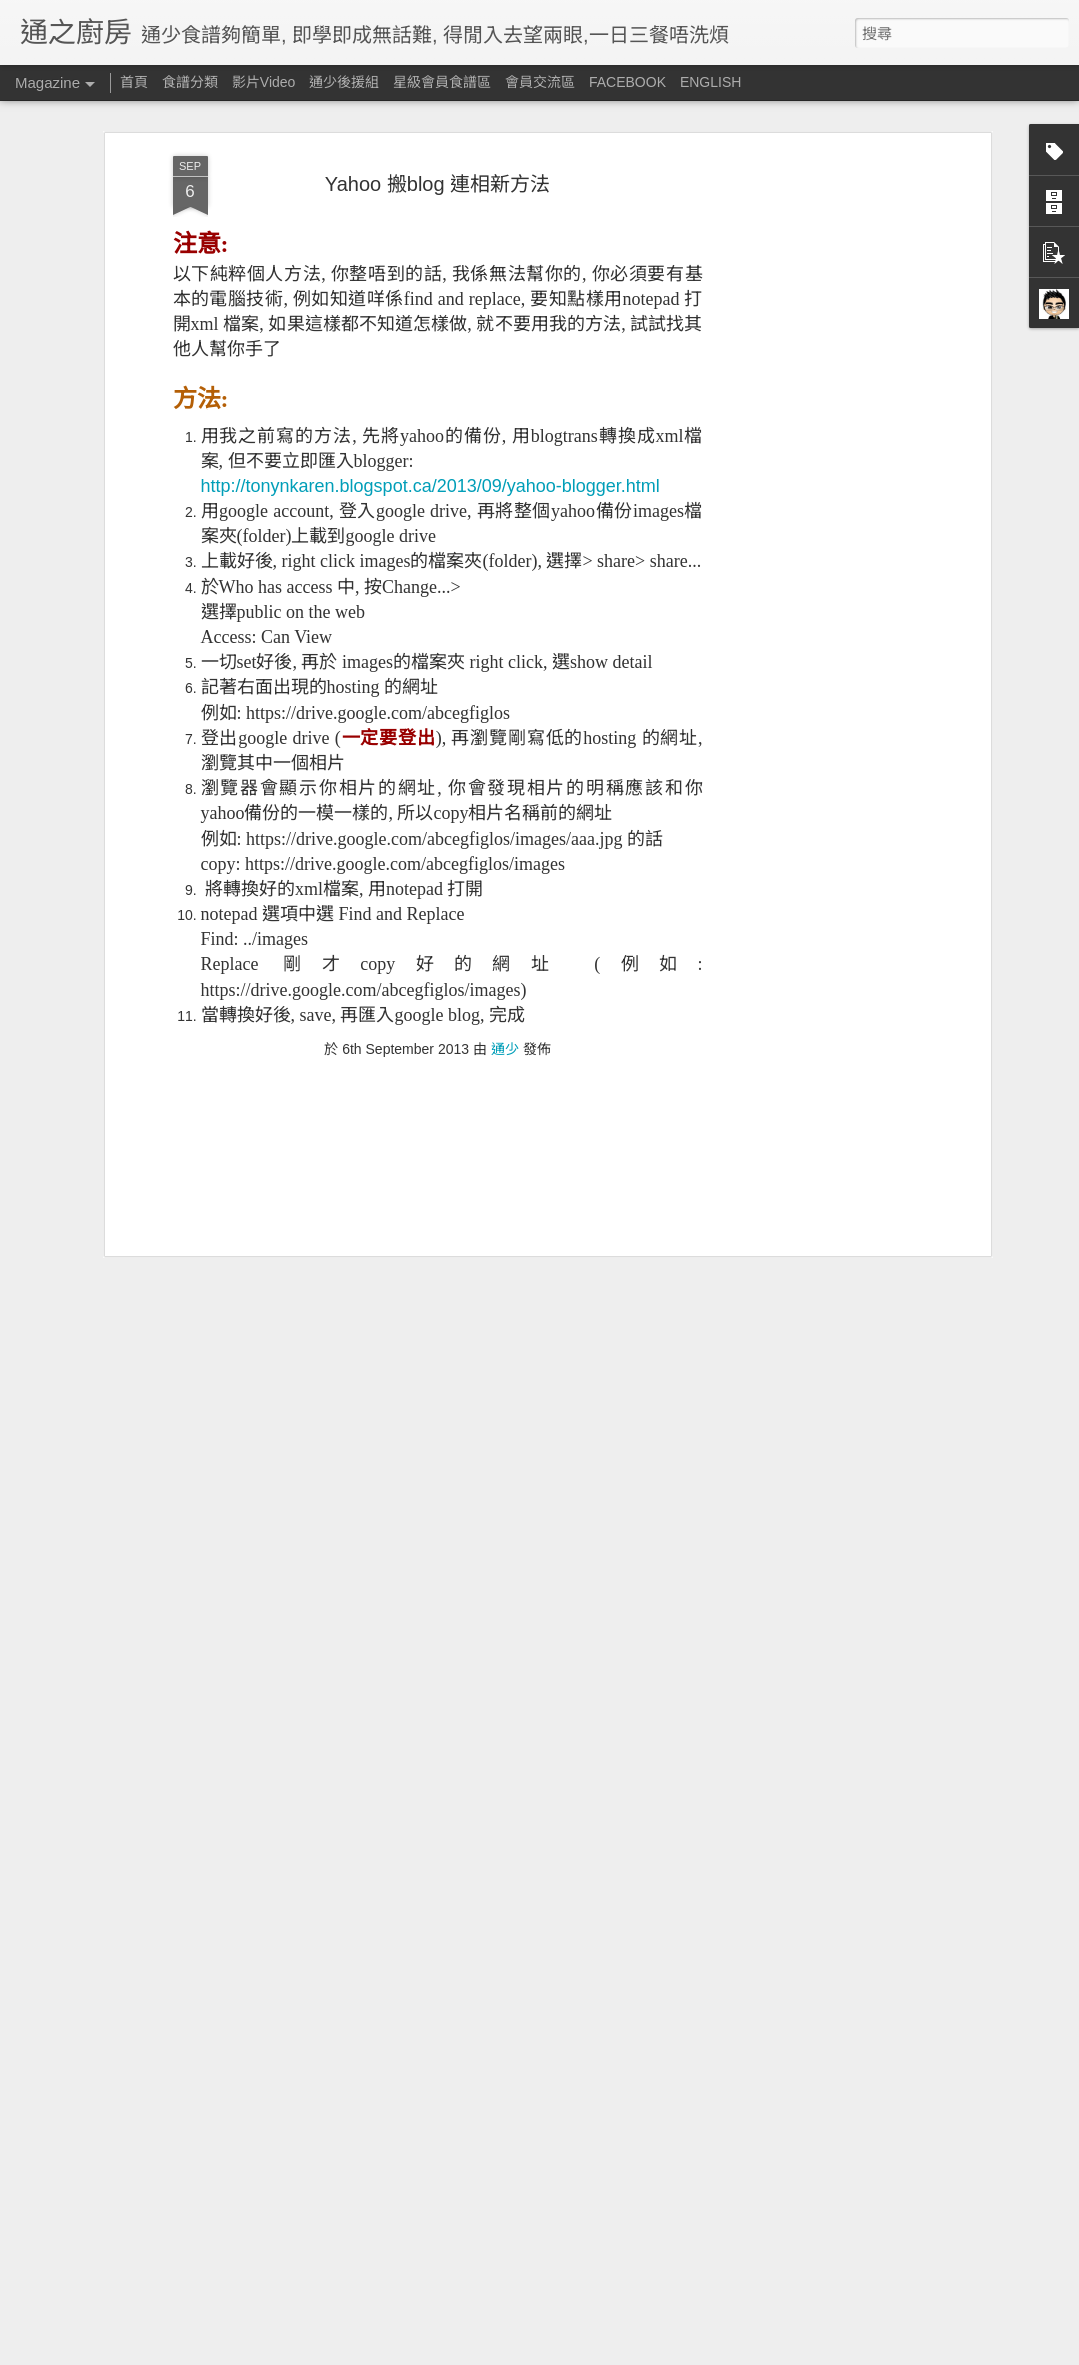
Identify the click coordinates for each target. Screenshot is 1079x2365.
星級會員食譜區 (442, 82)
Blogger (681, 2354)
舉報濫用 (753, 2354)
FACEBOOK (627, 82)
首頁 (134, 82)
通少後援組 (344, 82)
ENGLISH (710, 82)
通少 (505, 945)
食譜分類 (190, 82)
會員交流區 (540, 82)
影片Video (264, 82)
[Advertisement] (813, 367)
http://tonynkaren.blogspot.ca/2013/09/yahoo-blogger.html (430, 382)
